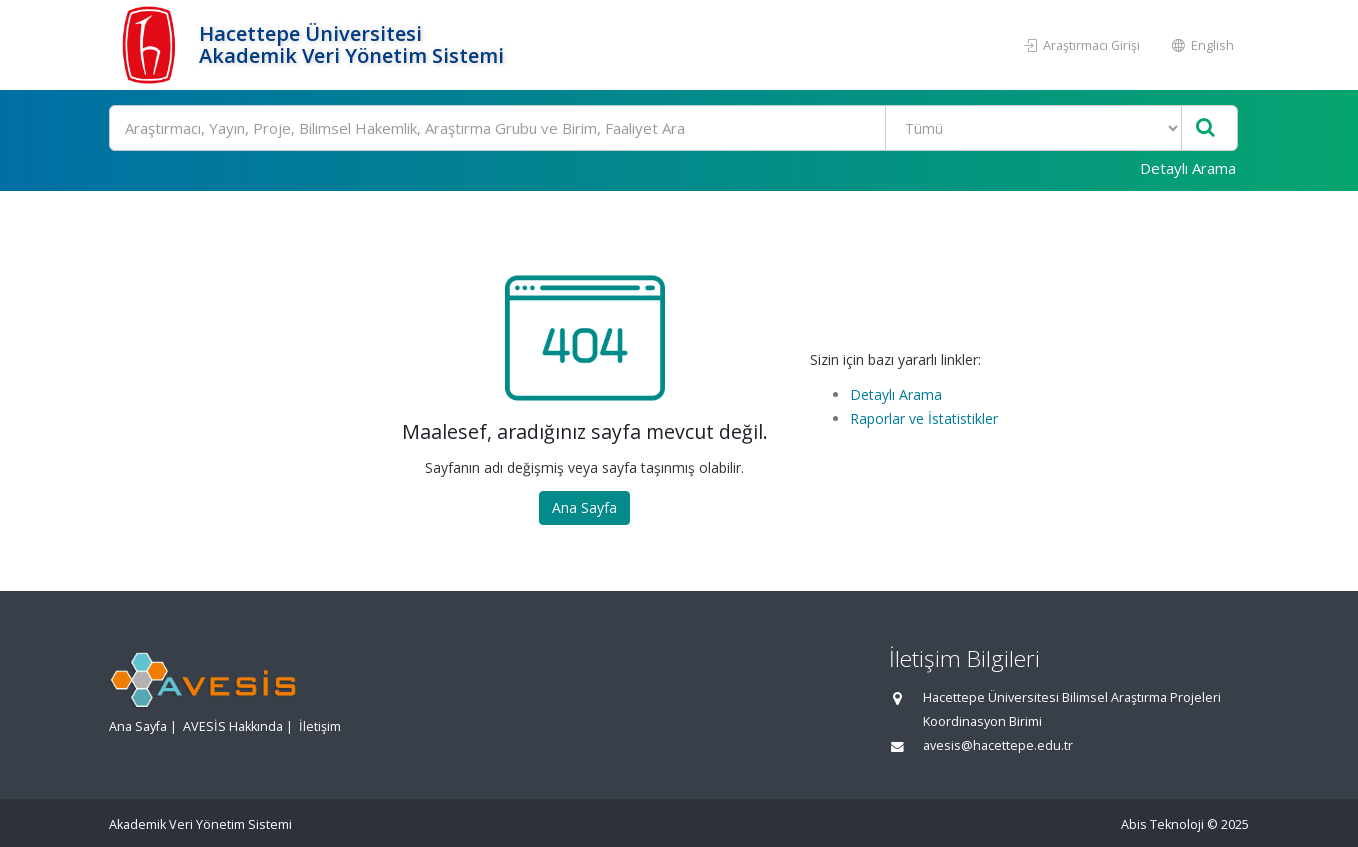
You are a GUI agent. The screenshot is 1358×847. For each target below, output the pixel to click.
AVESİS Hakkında (233, 726)
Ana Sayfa (584, 507)
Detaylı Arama (1188, 168)
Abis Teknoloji (1162, 824)
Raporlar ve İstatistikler (924, 418)
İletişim (320, 726)
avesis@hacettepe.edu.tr (998, 745)
